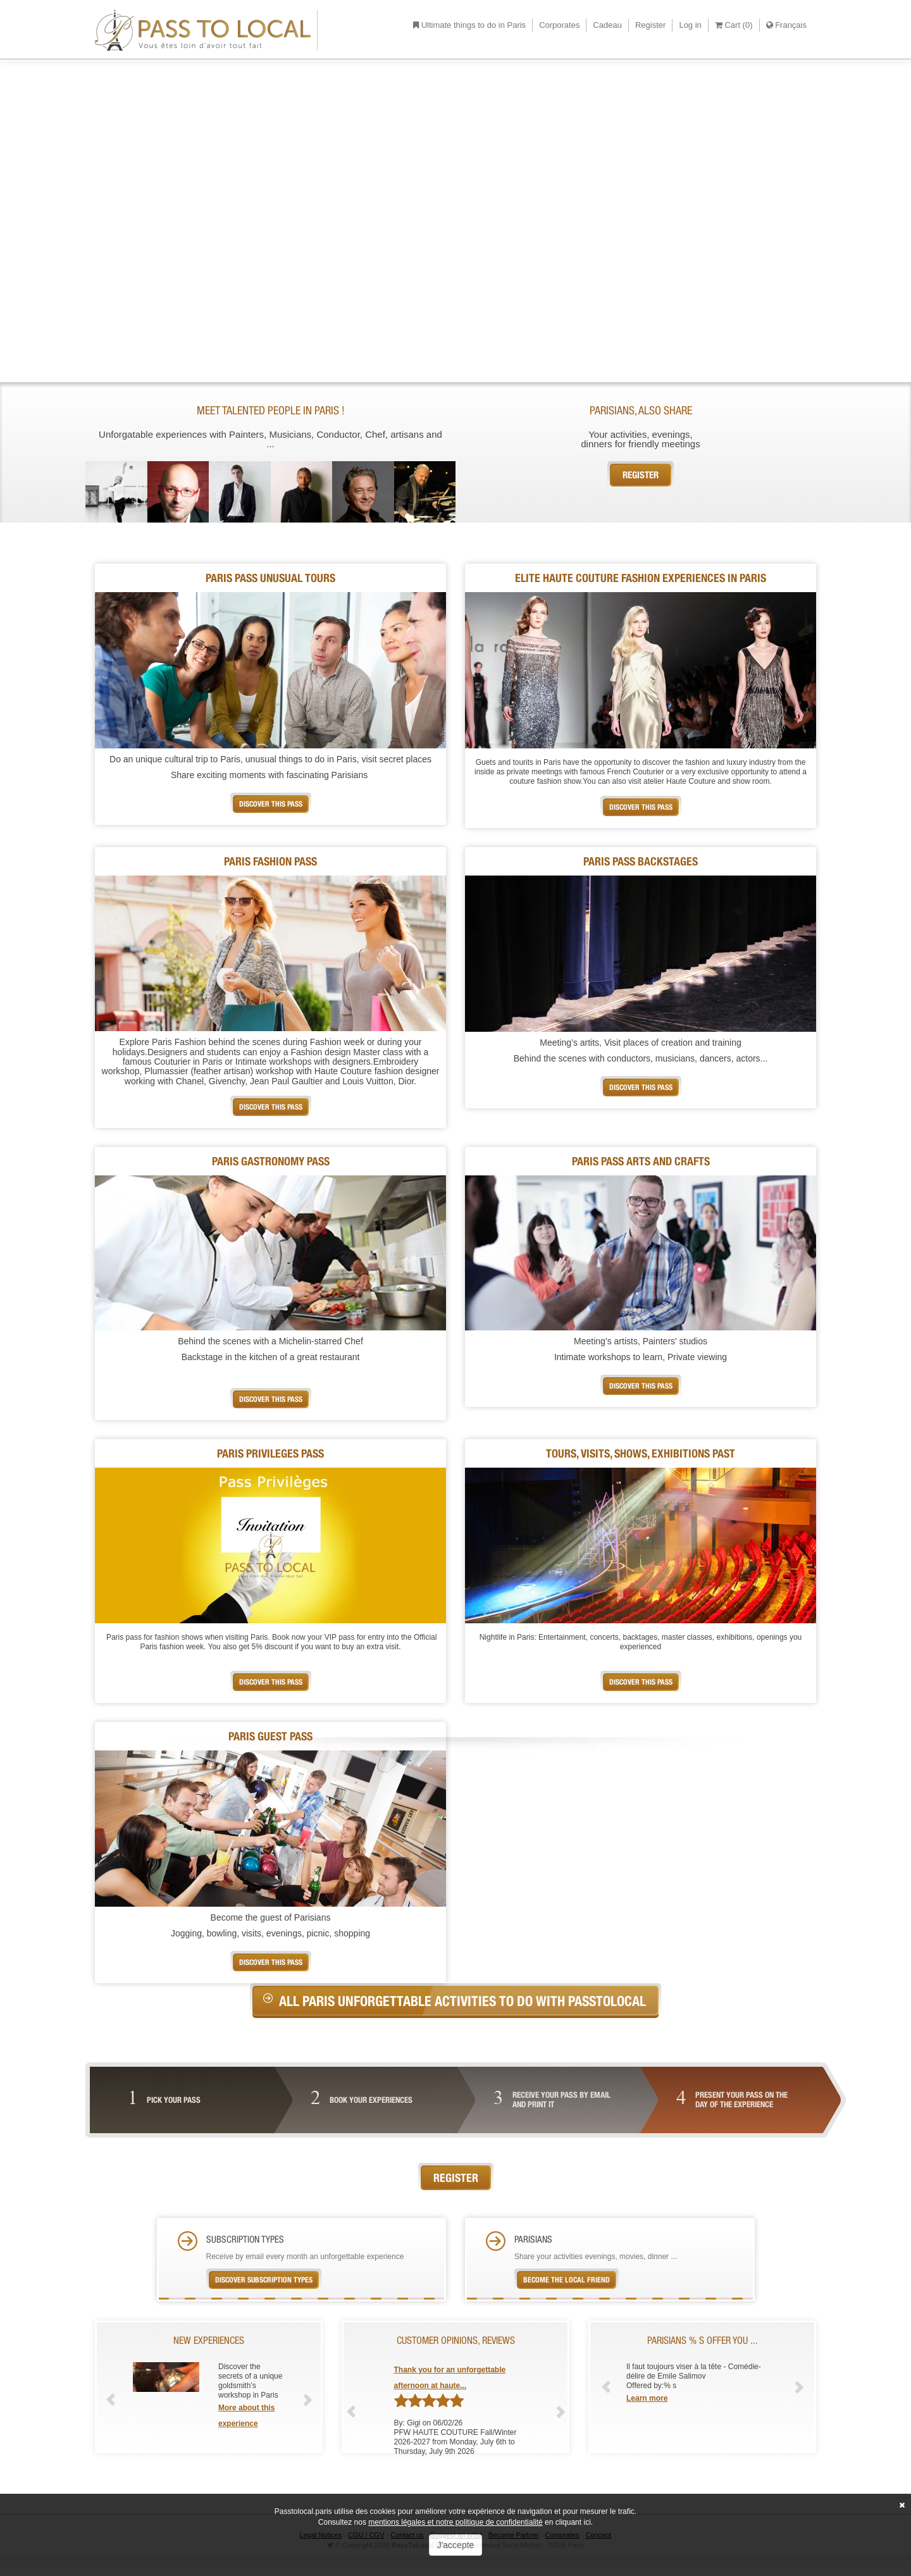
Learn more (646, 2398)
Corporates (559, 25)
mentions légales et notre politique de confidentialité (455, 2522)
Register (650, 25)
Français (786, 25)
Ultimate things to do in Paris (469, 25)
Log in (690, 25)
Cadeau (607, 25)
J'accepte (455, 2545)
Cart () (734, 25)
